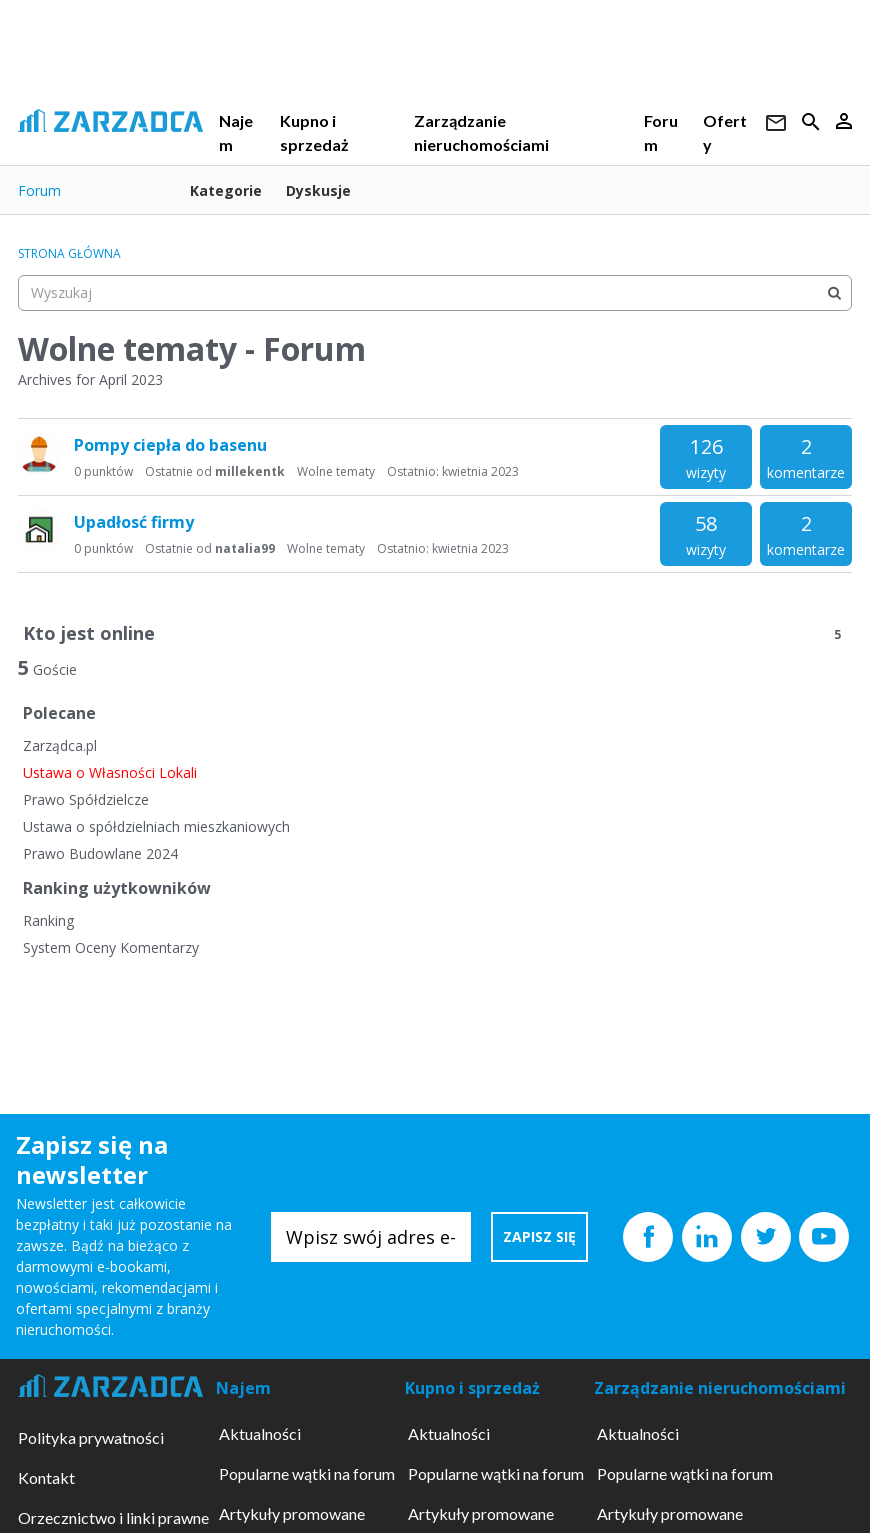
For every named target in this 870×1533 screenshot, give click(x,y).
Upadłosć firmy (134, 522)
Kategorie (226, 190)
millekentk (250, 471)
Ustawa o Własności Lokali (110, 772)
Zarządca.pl (60, 745)
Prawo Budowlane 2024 (100, 853)
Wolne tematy (336, 471)
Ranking (48, 920)
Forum (39, 190)
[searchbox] (435, 293)
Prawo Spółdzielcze (86, 799)
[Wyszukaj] (834, 293)
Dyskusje (318, 190)
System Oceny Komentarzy (111, 947)
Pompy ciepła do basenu (170, 445)
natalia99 (245, 548)
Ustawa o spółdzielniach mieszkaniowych (156, 826)
